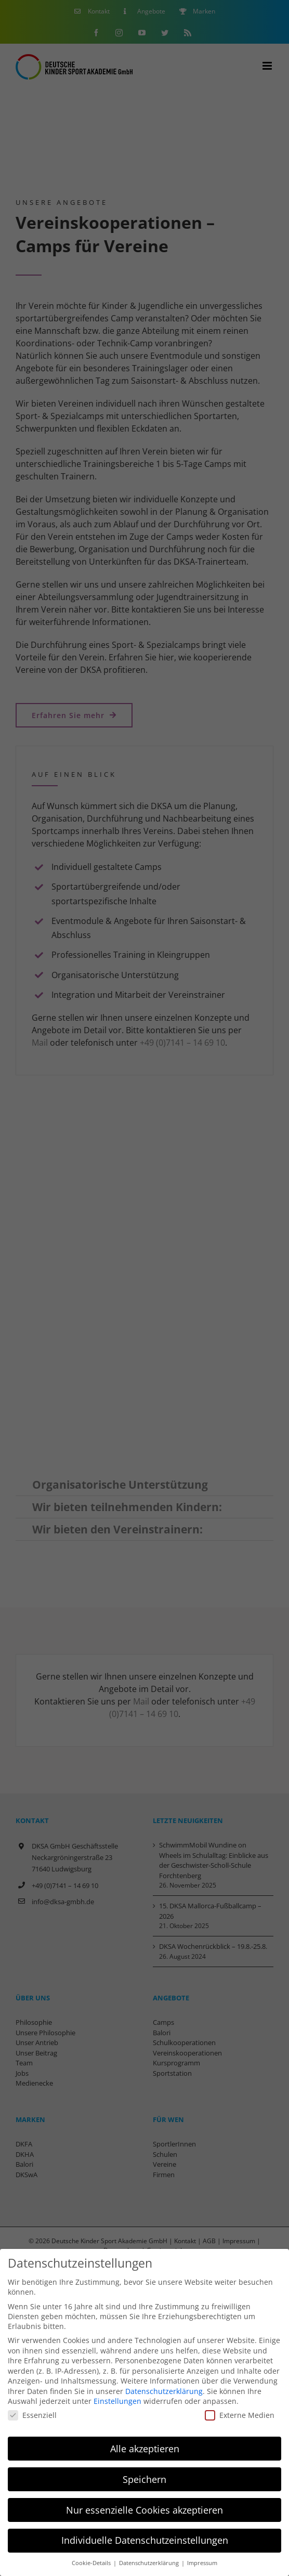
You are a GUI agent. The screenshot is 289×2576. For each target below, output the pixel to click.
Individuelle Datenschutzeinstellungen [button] (144, 2540)
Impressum (202, 2563)
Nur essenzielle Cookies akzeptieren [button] (144, 2510)
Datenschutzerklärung (164, 2391)
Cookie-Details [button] (92, 2563)
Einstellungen (117, 2401)
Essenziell (32, 2415)
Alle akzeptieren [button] (144, 2448)
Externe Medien (239, 2415)
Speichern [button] (144, 2479)
